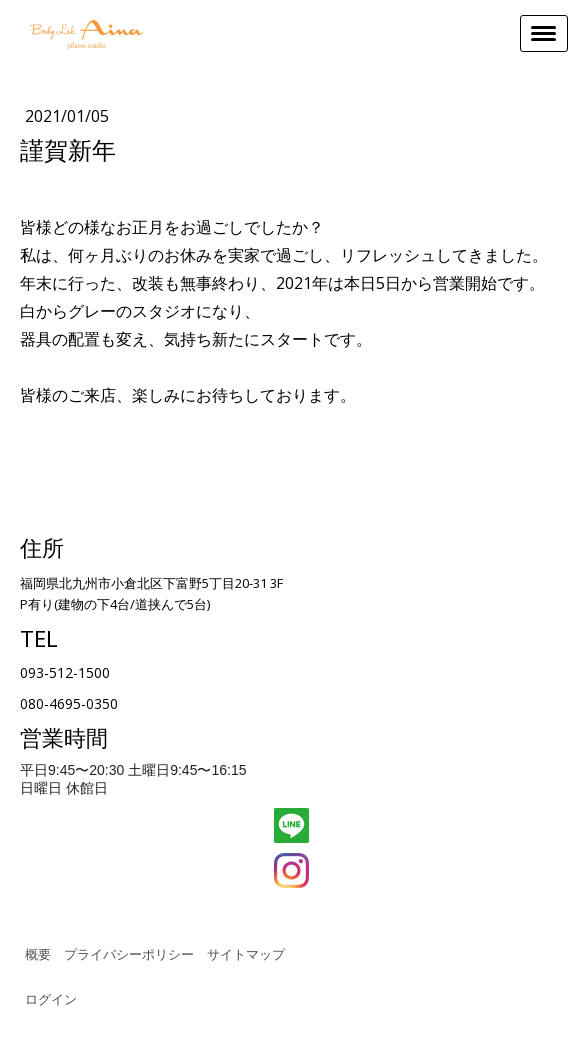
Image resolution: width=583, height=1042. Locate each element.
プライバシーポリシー (129, 954)
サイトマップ (246, 954)
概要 (38, 954)
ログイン (51, 999)
